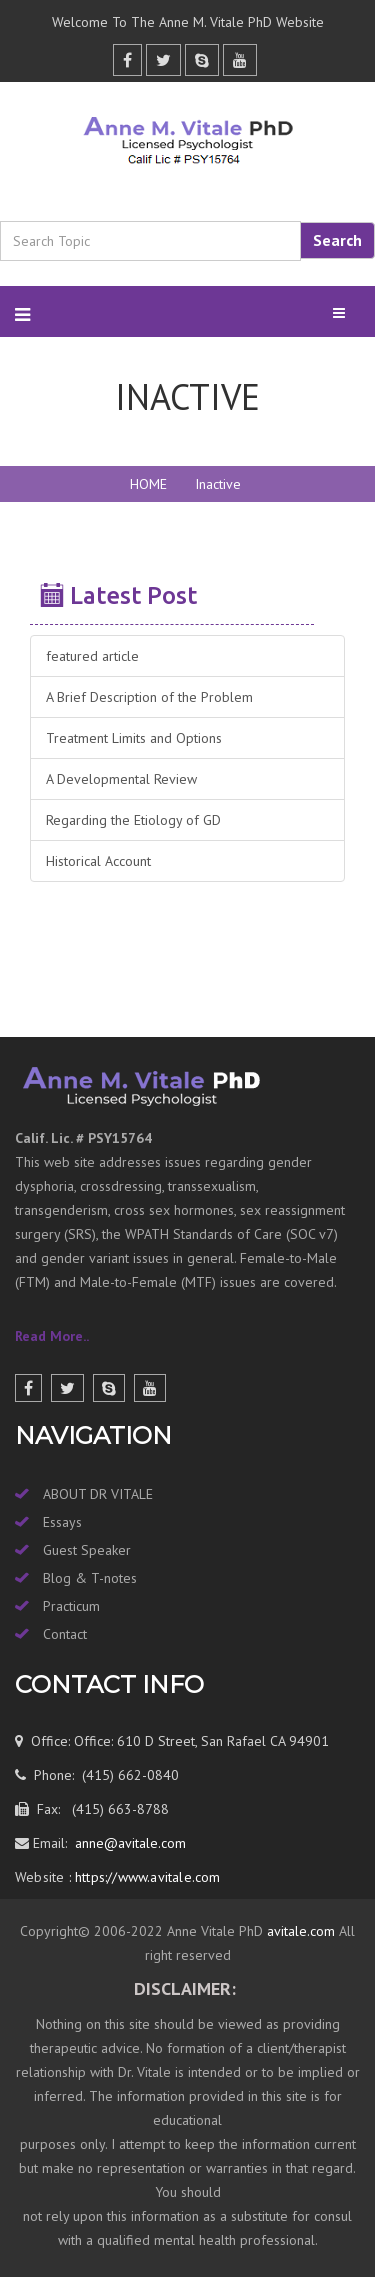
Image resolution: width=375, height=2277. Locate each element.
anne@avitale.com (128, 1843)
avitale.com (299, 1931)
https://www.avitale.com (146, 1877)
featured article (92, 656)
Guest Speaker (87, 1550)
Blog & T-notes (90, 1578)
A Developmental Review (121, 779)
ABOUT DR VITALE (98, 1494)
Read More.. (52, 1336)
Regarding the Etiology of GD (133, 820)
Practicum (71, 1606)
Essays (62, 1522)
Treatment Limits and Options (134, 738)
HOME (148, 484)
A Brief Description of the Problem (149, 697)
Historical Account (98, 861)
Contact (65, 1634)
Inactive (218, 484)
